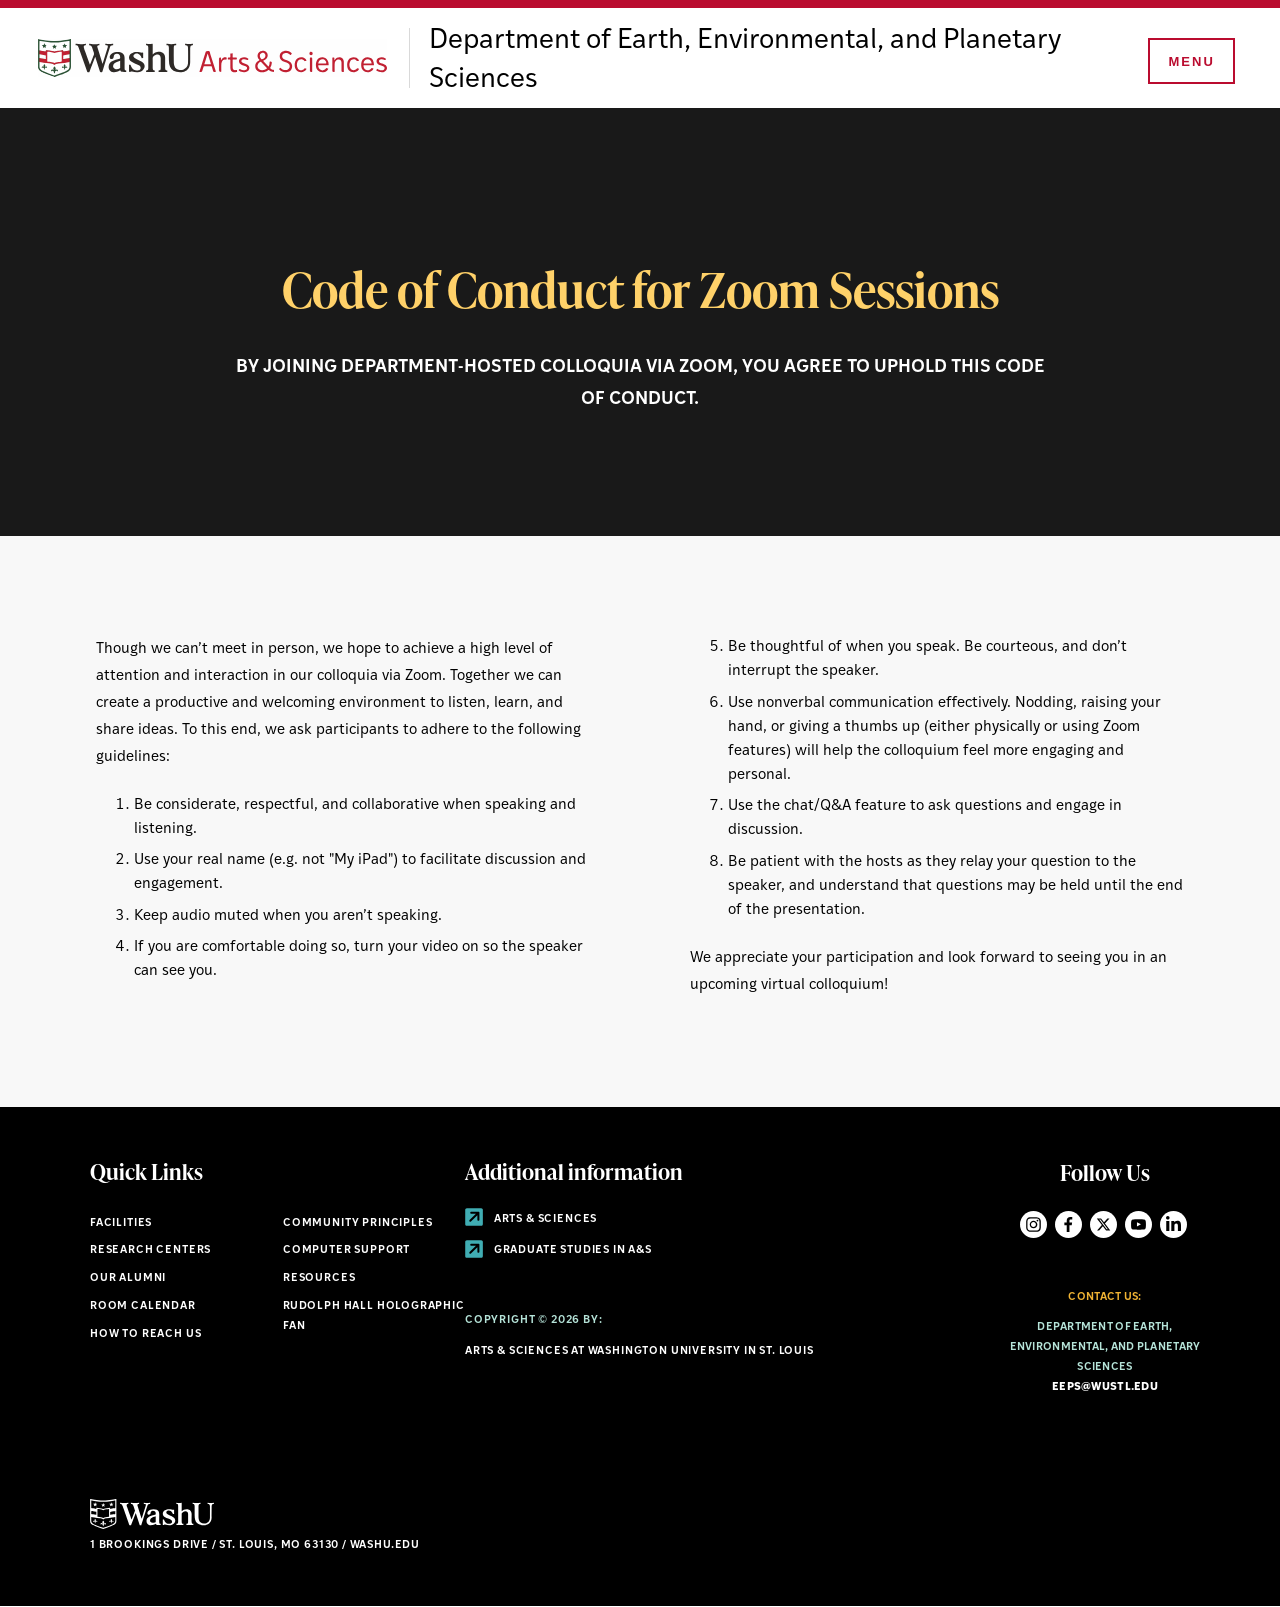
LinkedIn (1173, 1224)
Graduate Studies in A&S (558, 1250)
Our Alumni (128, 1278)
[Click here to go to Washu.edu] (152, 1526)
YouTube (1138, 1224)
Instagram (1033, 1224)
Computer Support (346, 1250)
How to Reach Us (145, 1334)
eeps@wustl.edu (1105, 1387)
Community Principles (358, 1223)
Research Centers (150, 1250)
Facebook (1068, 1224)
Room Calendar (143, 1306)
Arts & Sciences (531, 1219)
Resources (319, 1278)
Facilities (121, 1223)
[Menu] (1190, 62)
